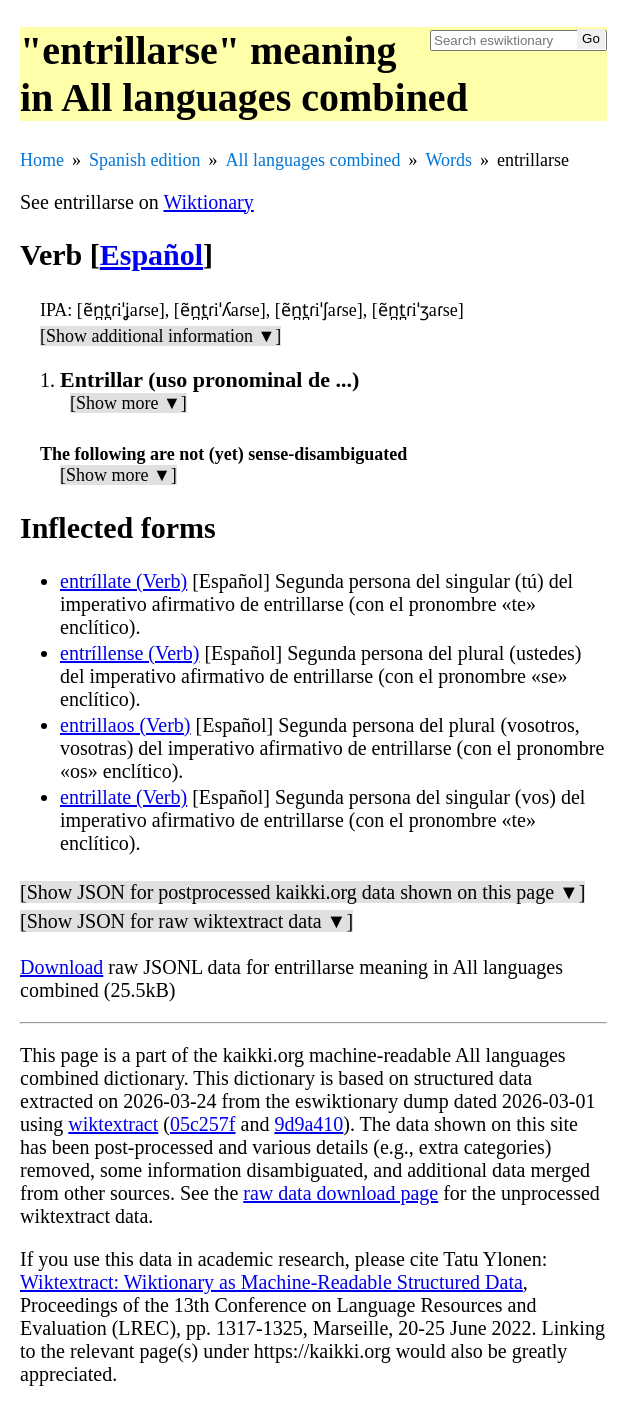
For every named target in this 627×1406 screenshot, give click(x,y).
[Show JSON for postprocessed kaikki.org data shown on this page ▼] (302, 892)
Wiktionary (208, 202)
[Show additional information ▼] (160, 336)
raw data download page (340, 1193)
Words (448, 160)
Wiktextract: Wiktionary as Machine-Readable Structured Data (271, 1282)
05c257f (203, 1124)
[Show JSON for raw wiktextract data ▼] (186, 921)
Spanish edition (145, 160)
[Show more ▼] (128, 403)
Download (61, 967)
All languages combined (313, 160)
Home (42, 160)
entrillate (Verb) (123, 797)
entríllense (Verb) (129, 653)
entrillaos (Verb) (125, 725)
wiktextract (113, 1124)
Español (151, 254)
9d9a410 (308, 1124)
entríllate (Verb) (123, 581)
